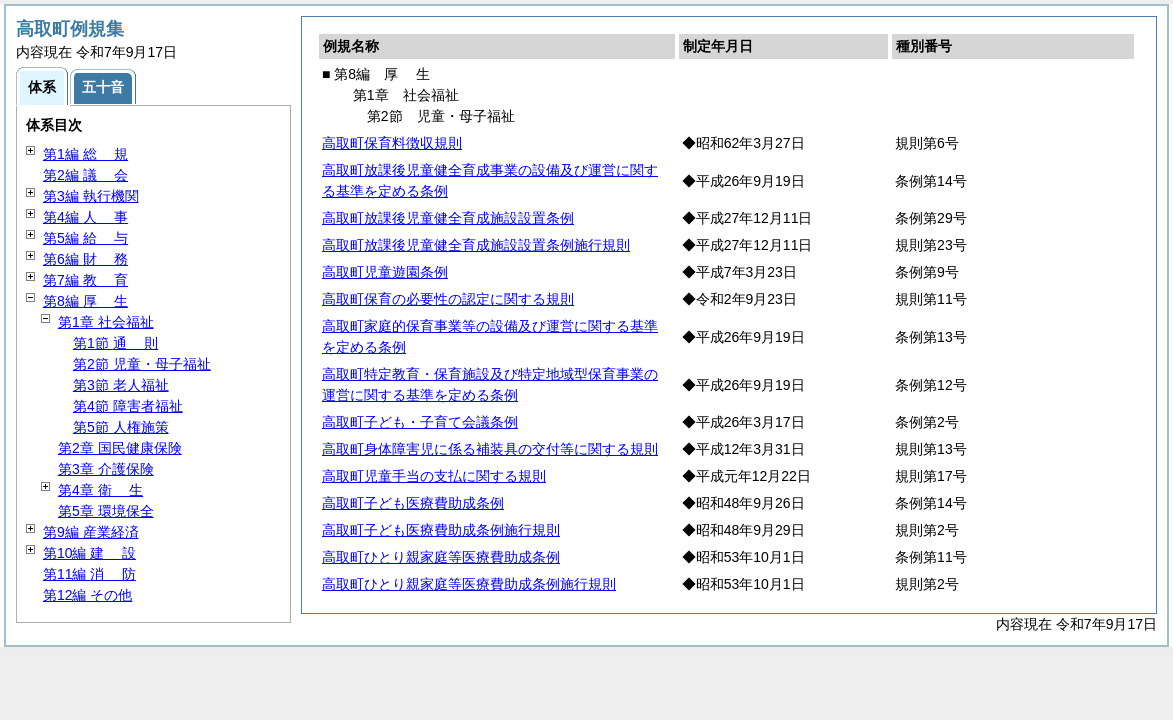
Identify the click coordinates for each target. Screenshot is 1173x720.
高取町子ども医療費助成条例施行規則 (441, 530)
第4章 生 (100, 490)
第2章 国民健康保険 (120, 448)
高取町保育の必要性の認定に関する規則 (448, 299)
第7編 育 (85, 280)
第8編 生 (85, 301)
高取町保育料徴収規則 (392, 143)
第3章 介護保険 (106, 469)
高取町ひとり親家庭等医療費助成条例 (441, 557)
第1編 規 (85, 154)
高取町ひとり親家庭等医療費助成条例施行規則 (469, 584)
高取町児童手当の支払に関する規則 (434, 476)
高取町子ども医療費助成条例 (413, 503)
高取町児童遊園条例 (385, 272)
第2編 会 (85, 175)
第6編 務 (85, 259)
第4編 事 (85, 217)
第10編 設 (89, 553)
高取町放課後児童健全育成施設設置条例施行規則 (476, 245)
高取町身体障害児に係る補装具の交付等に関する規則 (490, 449)
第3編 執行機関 (91, 196)
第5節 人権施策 (121, 427)
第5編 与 (85, 238)
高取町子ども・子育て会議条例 (420, 422)
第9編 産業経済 (91, 532)
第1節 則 (115, 343)
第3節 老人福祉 (121, 385)
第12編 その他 (87, 595)
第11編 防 (89, 574)
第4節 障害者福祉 (128, 406)
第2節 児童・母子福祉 (142, 364)
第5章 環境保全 (106, 511)
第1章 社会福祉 (106, 322)
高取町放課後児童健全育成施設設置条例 (448, 218)
